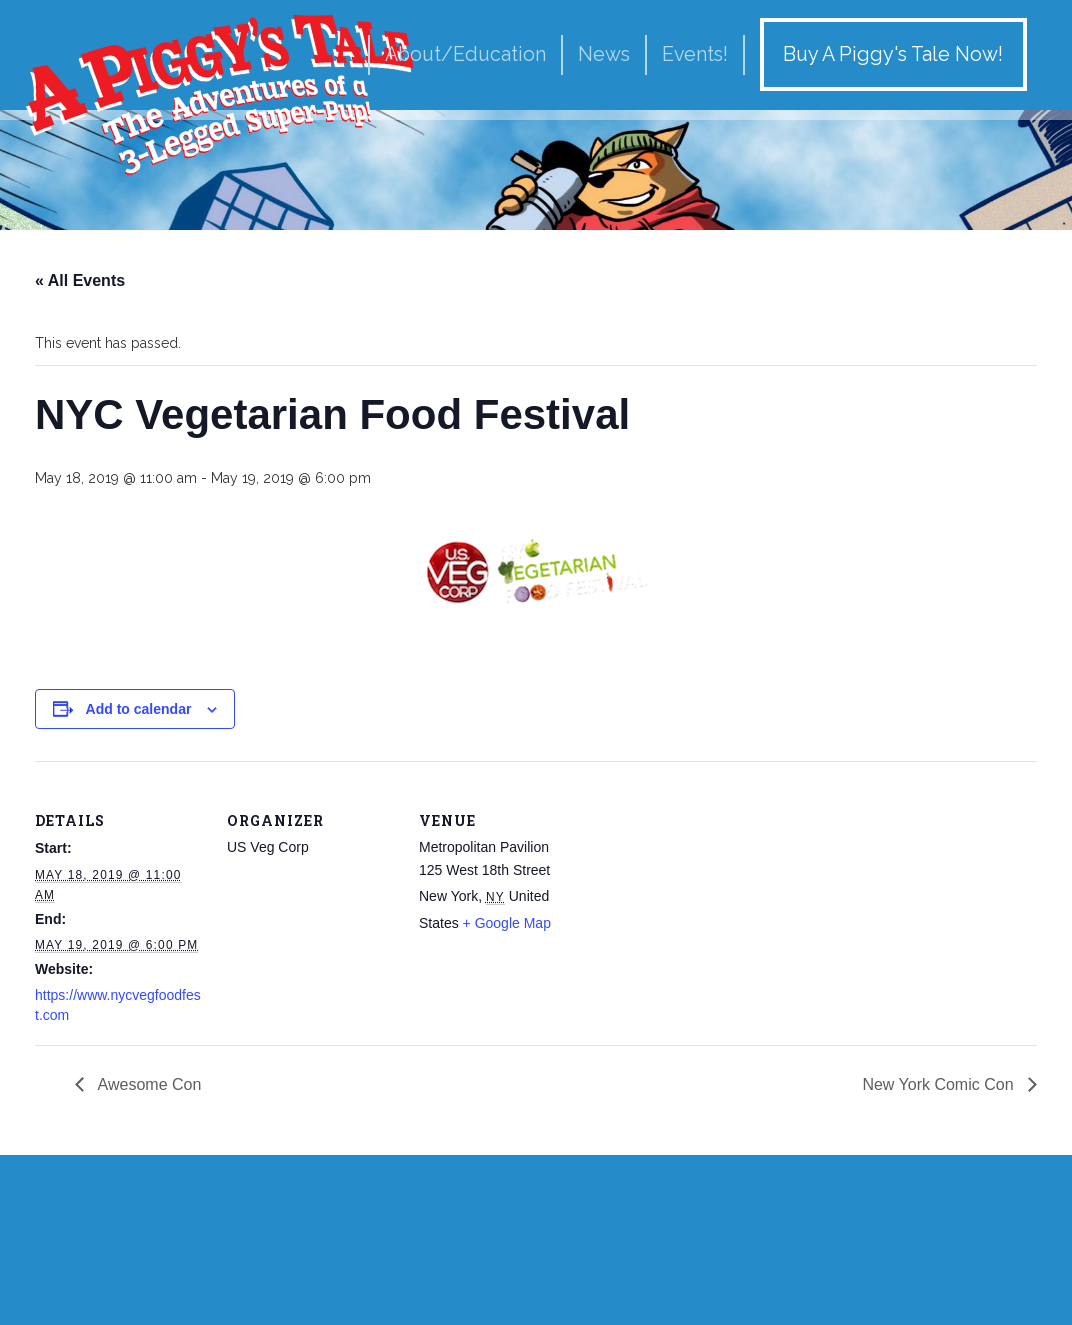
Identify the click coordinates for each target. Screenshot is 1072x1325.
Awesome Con (147, 1084)
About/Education (465, 54)
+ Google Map (507, 923)
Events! (695, 54)
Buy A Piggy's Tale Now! (893, 54)
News (604, 54)
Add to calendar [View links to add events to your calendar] (139, 709)
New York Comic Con (940, 1084)
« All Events (80, 280)
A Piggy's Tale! (220, 92)
